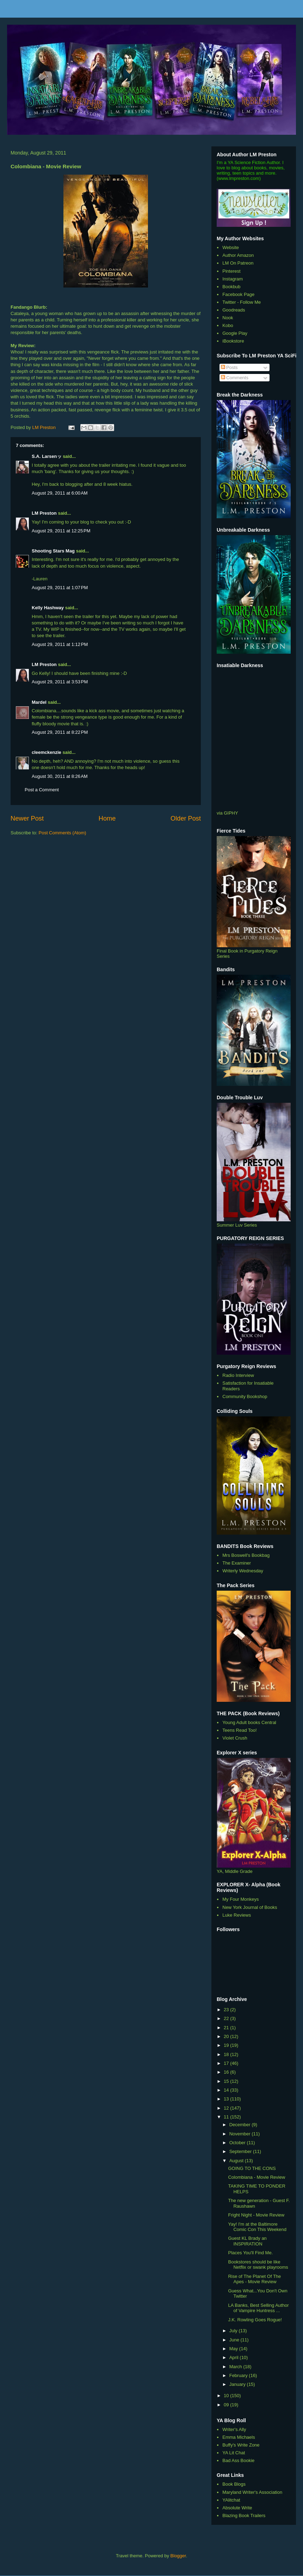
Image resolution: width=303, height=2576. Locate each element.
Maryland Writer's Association (252, 2492)
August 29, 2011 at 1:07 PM (60, 587)
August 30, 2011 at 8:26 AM (60, 776)
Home (107, 818)
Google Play (234, 333)
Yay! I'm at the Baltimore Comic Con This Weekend (257, 2226)
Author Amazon (238, 255)
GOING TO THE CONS (252, 2168)
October (238, 2142)
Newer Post (27, 818)
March (236, 2366)
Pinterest (231, 271)
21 (227, 2027)
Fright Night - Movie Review (256, 2215)
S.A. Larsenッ (47, 456)
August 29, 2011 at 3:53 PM (60, 681)
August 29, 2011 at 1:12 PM (60, 644)
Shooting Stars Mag (53, 551)
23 (227, 2009)
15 (227, 2081)
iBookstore (233, 341)
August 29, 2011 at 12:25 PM (61, 530)
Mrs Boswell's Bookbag (246, 1555)
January (238, 2384)
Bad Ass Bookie (238, 2460)
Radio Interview (238, 1375)
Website (230, 247)
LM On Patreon (237, 263)
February (239, 2375)
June (235, 2339)
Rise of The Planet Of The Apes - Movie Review (254, 2279)
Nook (227, 317)
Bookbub (231, 286)
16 (227, 2072)
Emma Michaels (238, 2437)
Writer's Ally (234, 2429)
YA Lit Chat (233, 2452)
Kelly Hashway (48, 607)
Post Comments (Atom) (62, 832)
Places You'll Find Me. (250, 2252)
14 (227, 2090)
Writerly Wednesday (242, 1570)
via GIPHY (227, 813)
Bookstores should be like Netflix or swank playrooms (258, 2264)
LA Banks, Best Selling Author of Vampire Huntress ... (258, 2308)
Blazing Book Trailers (243, 2515)
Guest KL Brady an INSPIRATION (247, 2241)
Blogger (178, 2555)
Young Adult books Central (249, 1722)
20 (227, 2036)
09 (227, 2404)
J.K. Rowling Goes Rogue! (255, 2319)
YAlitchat (231, 2500)
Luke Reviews (236, 1915)
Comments (234, 377)
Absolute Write (237, 2507)
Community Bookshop (244, 1396)
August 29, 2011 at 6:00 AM (60, 493)
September (241, 2151)
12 (227, 2108)
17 (227, 2063)
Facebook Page (238, 294)
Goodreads (233, 310)
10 (227, 2395)
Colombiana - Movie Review (256, 2177)
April (234, 2357)
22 (227, 2018)
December (240, 2124)
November (240, 2133)
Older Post (186, 818)
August (237, 2160)
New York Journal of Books (249, 1907)
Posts (229, 367)
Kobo (227, 325)
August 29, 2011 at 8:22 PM (60, 732)
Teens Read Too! (239, 1730)
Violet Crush (234, 1738)
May (234, 2348)
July (234, 2330)
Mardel (39, 702)
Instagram (232, 279)
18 (227, 2054)
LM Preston (44, 513)
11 (227, 2117)
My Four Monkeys (240, 1899)
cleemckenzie (46, 752)
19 (227, 2045)
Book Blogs (234, 2484)
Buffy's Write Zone (240, 2445)
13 (227, 2099)
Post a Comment (42, 789)
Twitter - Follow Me (241, 302)
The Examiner (236, 1563)
